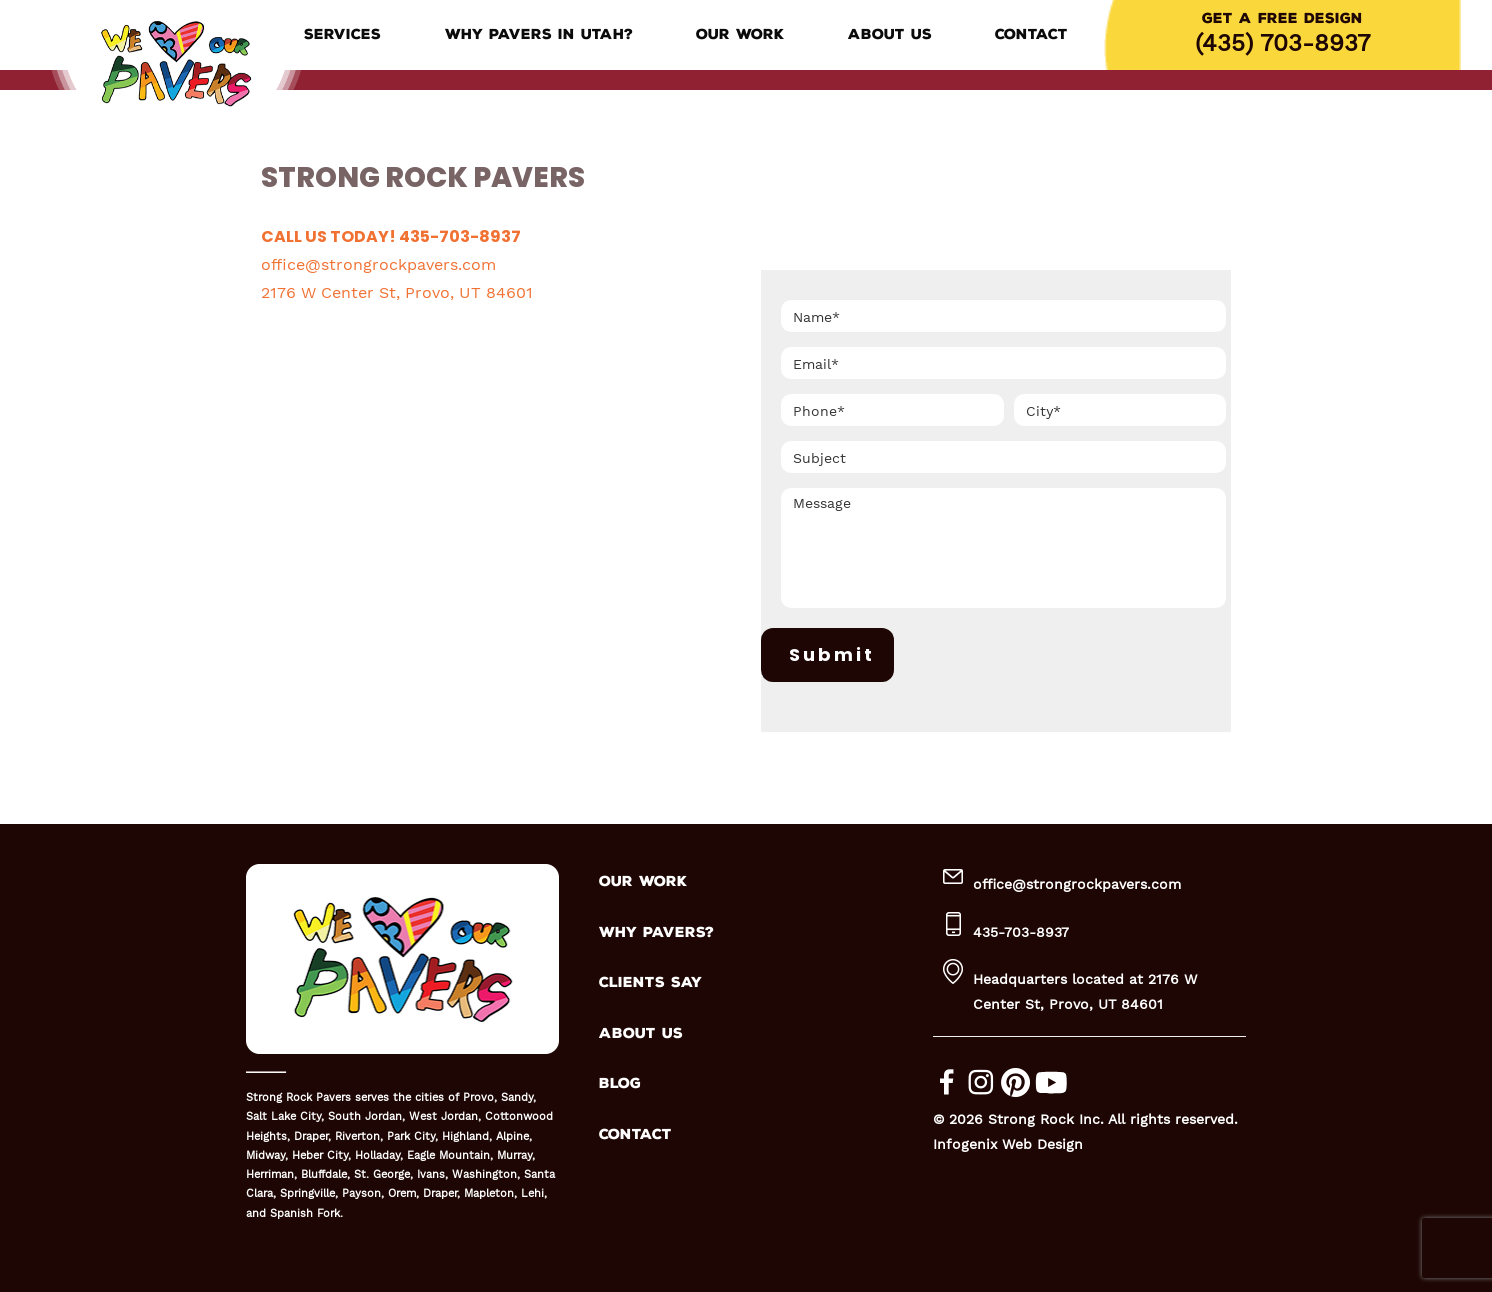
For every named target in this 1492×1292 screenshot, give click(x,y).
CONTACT (635, 1134)
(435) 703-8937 (1282, 43)
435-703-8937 (1021, 932)
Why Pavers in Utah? (539, 34)
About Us (890, 34)
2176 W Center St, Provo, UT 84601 (397, 292)
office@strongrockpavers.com (378, 264)
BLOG (620, 1083)
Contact (1031, 34)
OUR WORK (643, 881)
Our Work (740, 34)
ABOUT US (641, 1033)
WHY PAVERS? (656, 932)
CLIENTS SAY (650, 982)
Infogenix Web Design (1008, 1144)
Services (342, 34)
